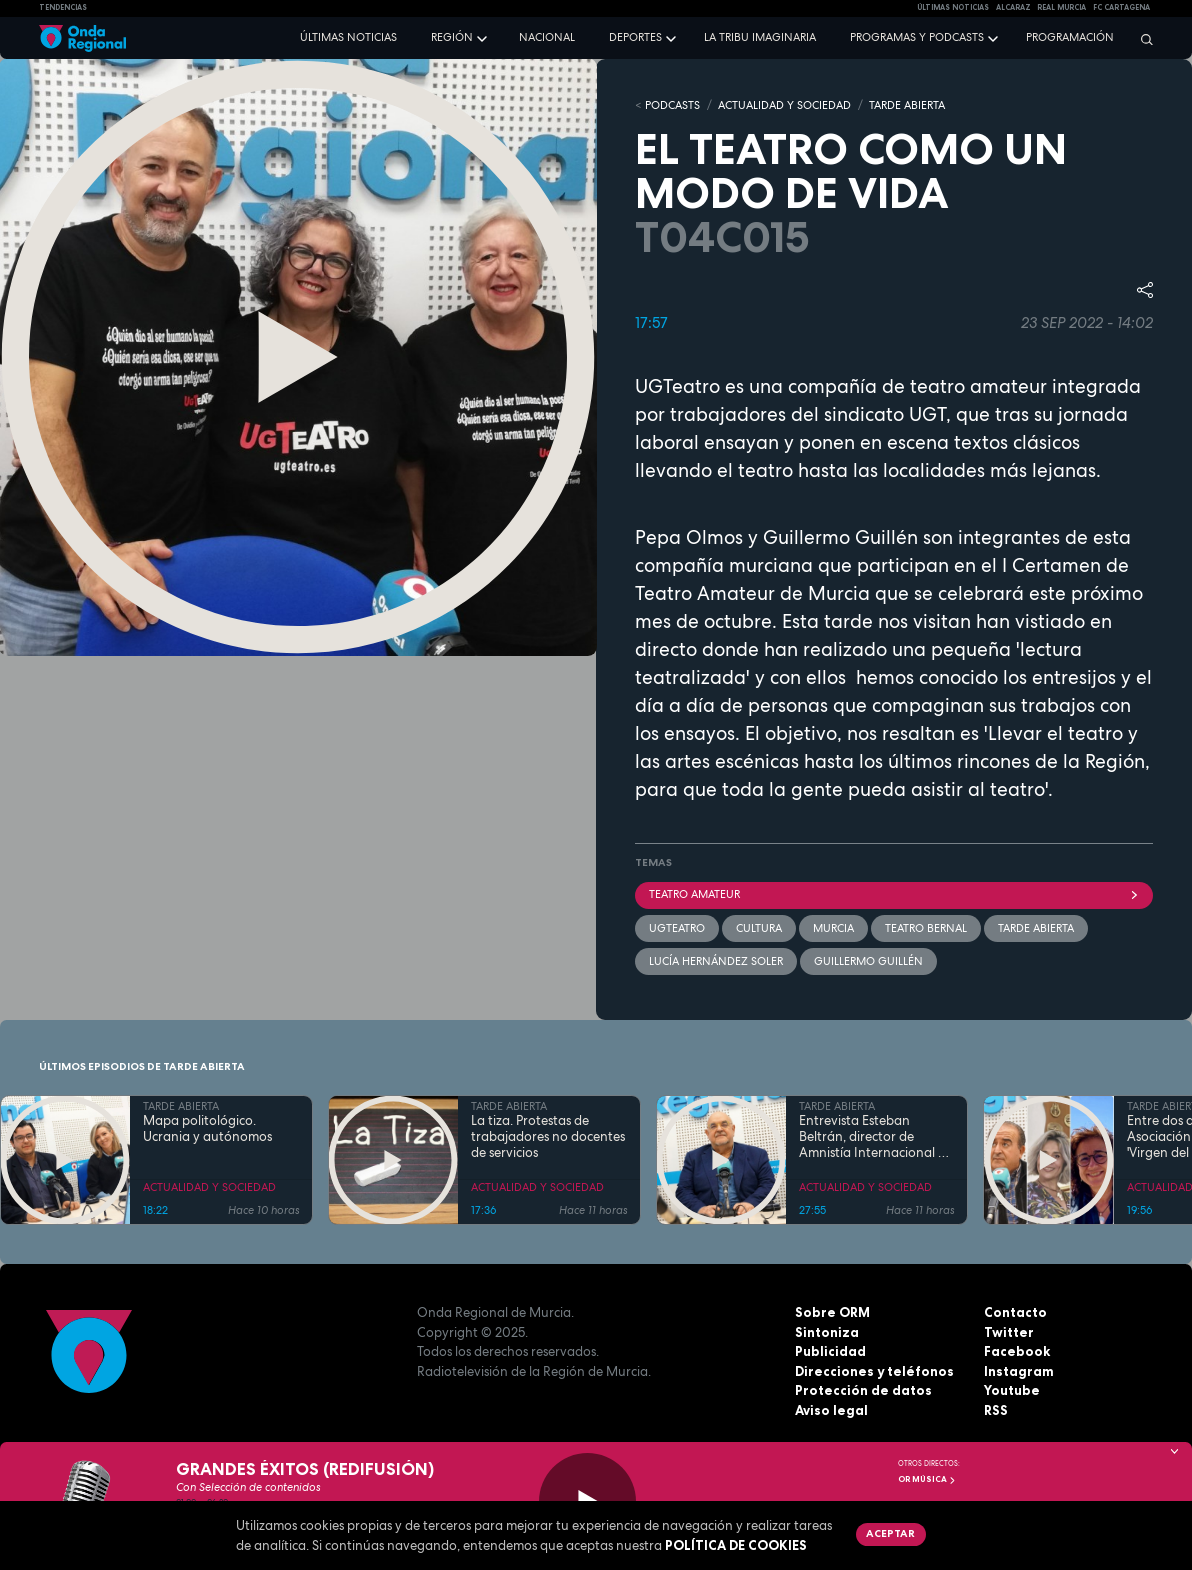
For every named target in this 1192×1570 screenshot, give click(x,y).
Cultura (759, 928)
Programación (1070, 37)
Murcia (833, 928)
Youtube (1012, 1390)
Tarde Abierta (1036, 928)
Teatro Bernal (926, 928)
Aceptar (890, 1533)
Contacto (1015, 1312)
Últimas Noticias (953, 7)
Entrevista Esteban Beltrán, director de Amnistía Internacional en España (876, 1137)
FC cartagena (1121, 7)
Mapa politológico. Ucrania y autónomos (207, 1129)
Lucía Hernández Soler (716, 961)
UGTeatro (677, 928)
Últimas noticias (348, 37)
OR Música (927, 1479)
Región (452, 37)
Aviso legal (831, 1410)
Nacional (547, 37)
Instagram (1019, 1371)
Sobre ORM (832, 1312)
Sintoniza (827, 1332)
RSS (996, 1410)
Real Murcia (1061, 7)
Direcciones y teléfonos (874, 1371)
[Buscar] (1142, 39)
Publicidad (830, 1351)
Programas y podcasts (917, 37)
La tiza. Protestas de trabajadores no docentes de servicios (548, 1137)
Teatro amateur (894, 894)
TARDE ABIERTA (907, 105)
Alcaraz (1013, 7)
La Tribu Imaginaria (760, 37)
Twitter (1009, 1332)
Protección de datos (863, 1390)
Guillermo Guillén (868, 961)
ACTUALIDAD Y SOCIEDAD (784, 105)
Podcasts (672, 105)
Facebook (1017, 1351)
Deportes (635, 37)
